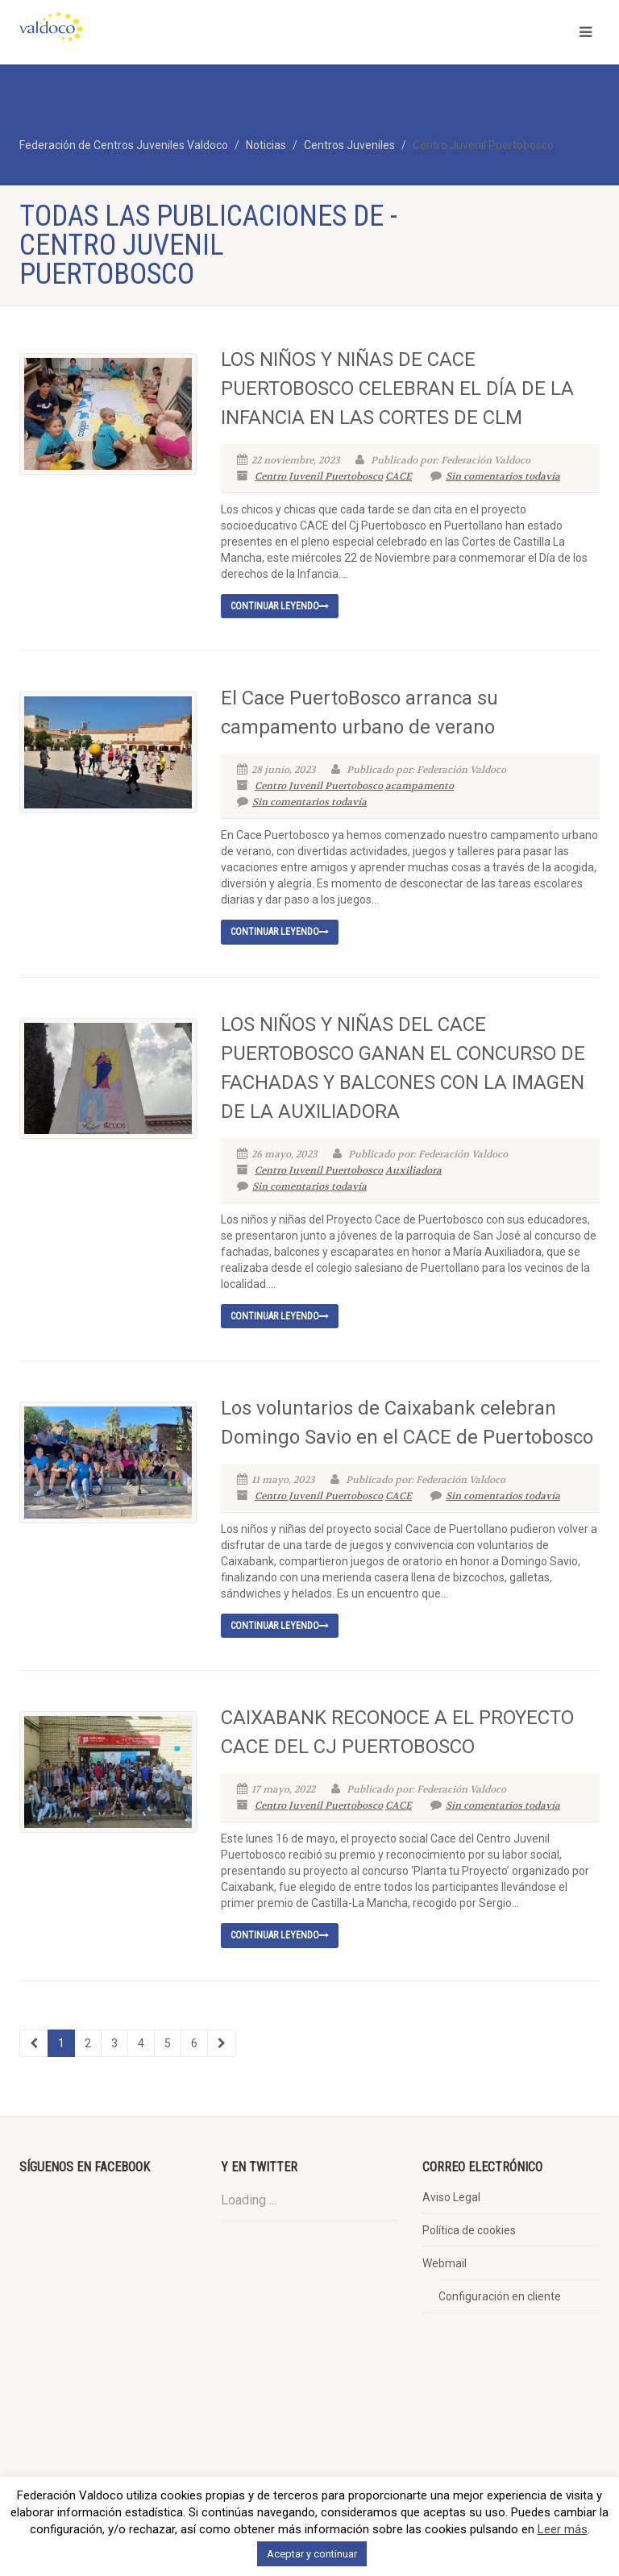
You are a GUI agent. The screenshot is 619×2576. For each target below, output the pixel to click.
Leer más (563, 2529)
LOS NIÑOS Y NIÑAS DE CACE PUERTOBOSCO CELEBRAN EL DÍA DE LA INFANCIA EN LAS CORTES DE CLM (397, 388)
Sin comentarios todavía (495, 476)
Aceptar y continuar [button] (312, 2554)
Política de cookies (469, 2230)
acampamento (419, 785)
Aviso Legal (451, 2197)
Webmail (444, 2263)
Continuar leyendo (280, 606)
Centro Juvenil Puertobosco (319, 476)
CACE (398, 476)
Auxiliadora (413, 1170)
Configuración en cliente (499, 2296)
